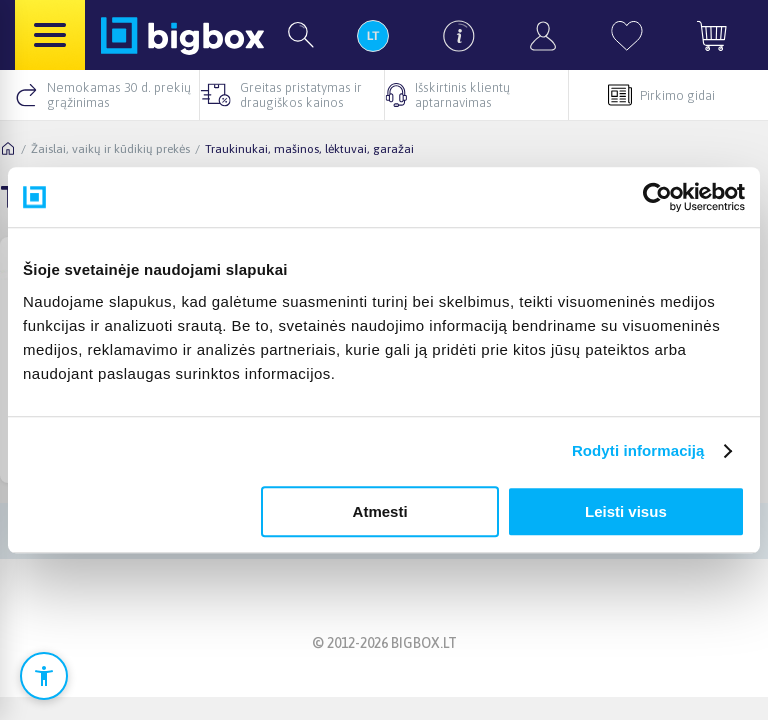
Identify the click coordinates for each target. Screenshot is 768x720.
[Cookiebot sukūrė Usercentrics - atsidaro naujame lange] (657, 197)
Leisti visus (626, 511)
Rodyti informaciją (638, 450)
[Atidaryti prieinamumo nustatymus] (44, 676)
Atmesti (380, 511)
